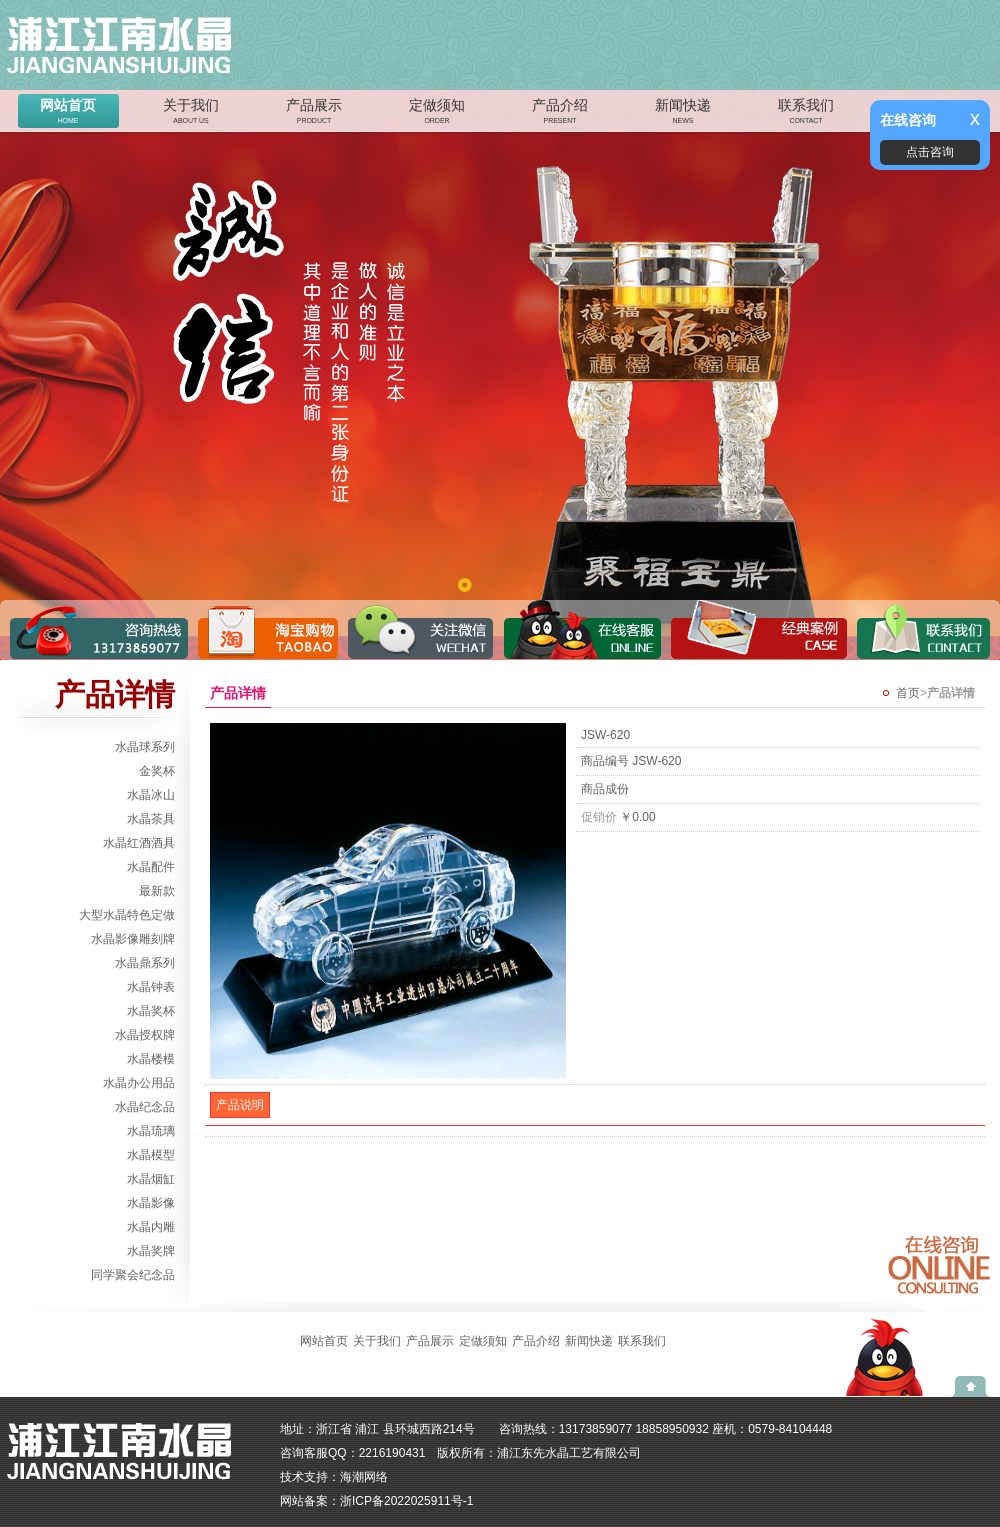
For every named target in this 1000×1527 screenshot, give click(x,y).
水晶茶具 (151, 819)
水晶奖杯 (151, 1011)
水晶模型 (151, 1155)
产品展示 (314, 113)
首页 (908, 693)
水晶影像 (151, 1203)
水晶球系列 (145, 747)
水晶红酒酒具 (139, 843)
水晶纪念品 (145, 1107)
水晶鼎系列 (145, 963)
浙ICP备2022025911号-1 (406, 1501)
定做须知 (437, 113)
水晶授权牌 (145, 1035)
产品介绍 (560, 113)
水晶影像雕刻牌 (133, 939)
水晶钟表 (151, 987)
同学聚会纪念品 (133, 1275)
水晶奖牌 (151, 1251)
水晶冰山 (151, 795)
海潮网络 (364, 1477)
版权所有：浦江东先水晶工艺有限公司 (539, 1453)
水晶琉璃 (151, 1131)
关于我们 (191, 113)
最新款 (157, 891)
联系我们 (806, 113)
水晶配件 (151, 867)
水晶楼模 (151, 1059)
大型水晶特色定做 (127, 915)
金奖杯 (157, 771)
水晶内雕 (151, 1227)
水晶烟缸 (151, 1179)
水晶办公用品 (139, 1083)
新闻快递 (683, 113)
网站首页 (68, 113)
